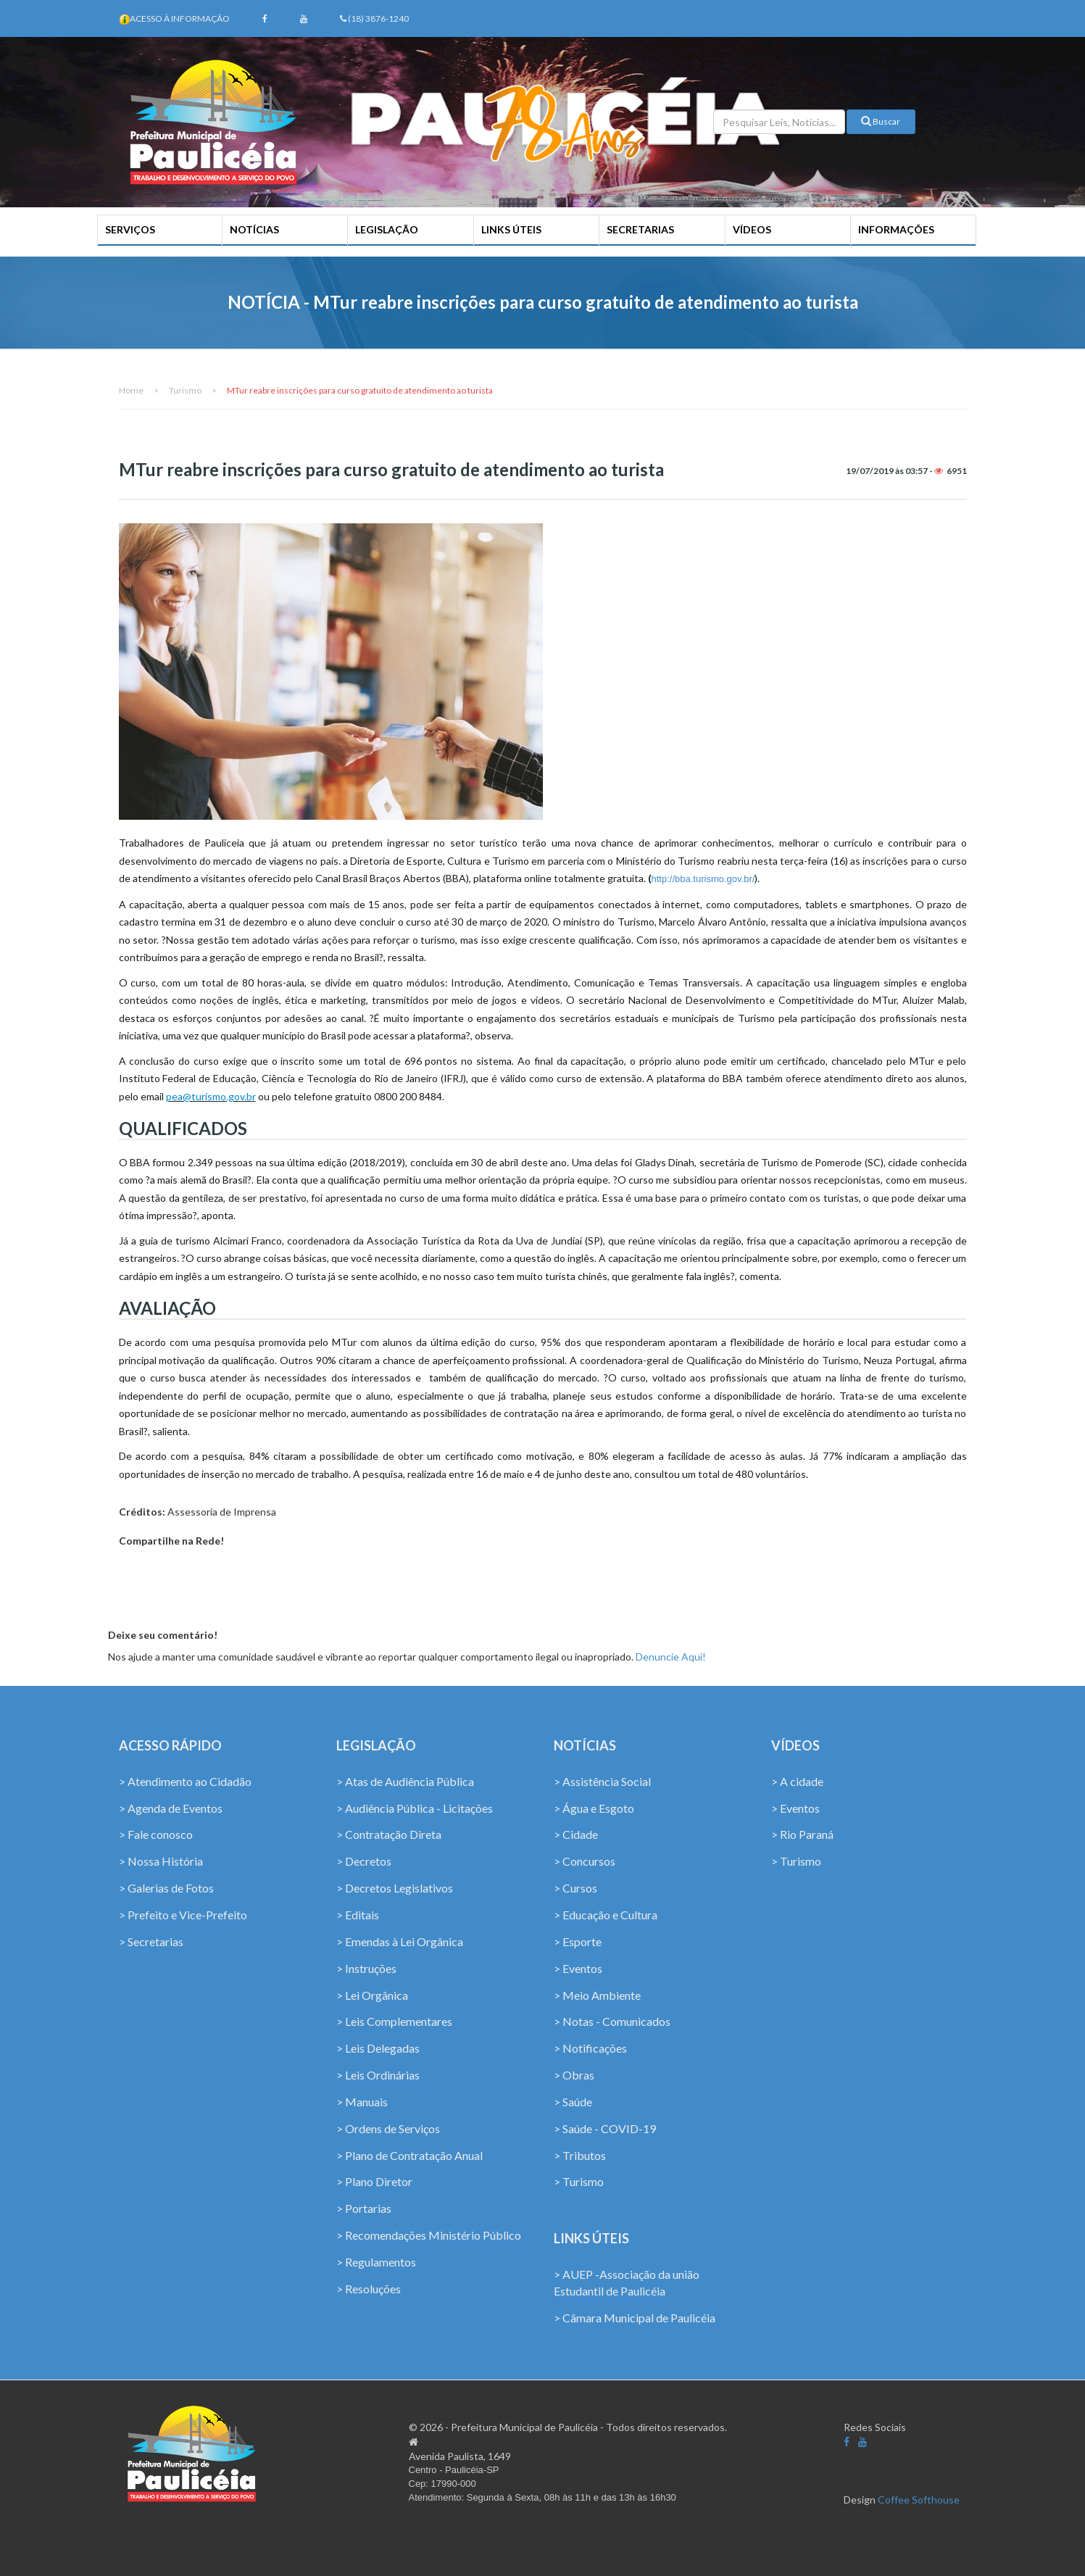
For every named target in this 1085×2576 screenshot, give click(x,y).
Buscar (880, 121)
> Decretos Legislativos (394, 1888)
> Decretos (363, 1861)
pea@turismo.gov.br (211, 1096)
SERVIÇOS (130, 229)
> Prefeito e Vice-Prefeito (183, 1914)
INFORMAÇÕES (896, 229)
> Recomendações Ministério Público (428, 2235)
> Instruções (366, 1968)
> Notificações (590, 2048)
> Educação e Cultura (605, 1914)
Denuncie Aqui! (671, 1656)
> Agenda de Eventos (171, 1808)
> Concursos (584, 1861)
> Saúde (573, 2101)
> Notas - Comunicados (612, 2021)
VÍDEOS (752, 229)
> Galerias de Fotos (166, 1888)
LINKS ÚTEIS (511, 229)
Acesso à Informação (180, 18)
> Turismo (579, 2181)
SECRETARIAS (640, 229)
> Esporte (578, 1941)
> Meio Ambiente (597, 1995)
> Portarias (363, 2208)
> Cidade (576, 1834)
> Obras (574, 2075)
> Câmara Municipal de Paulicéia (634, 2317)
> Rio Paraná (802, 1834)
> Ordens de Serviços (388, 2128)
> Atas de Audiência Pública (405, 1781)
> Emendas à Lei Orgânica (399, 1941)
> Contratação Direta (388, 1834)
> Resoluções (368, 2288)
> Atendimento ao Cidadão (185, 1781)
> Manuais (362, 2101)
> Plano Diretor (374, 2181)
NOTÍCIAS (254, 229)
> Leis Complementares (394, 2021)
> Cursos (575, 1888)
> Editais (357, 1914)
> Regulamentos (376, 2262)
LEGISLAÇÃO (386, 229)
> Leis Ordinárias (378, 2075)
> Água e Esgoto (594, 1808)
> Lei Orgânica (372, 1995)
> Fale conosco (156, 1834)
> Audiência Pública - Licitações (414, 1808)
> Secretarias (151, 1941)
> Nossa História (161, 1861)
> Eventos (578, 1968)
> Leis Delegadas (378, 2048)
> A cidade (797, 1781)
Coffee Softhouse (919, 2499)
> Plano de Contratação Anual (409, 2155)
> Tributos (580, 2155)
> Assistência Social (602, 1781)
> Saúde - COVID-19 (605, 2128)
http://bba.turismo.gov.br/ (703, 878)
